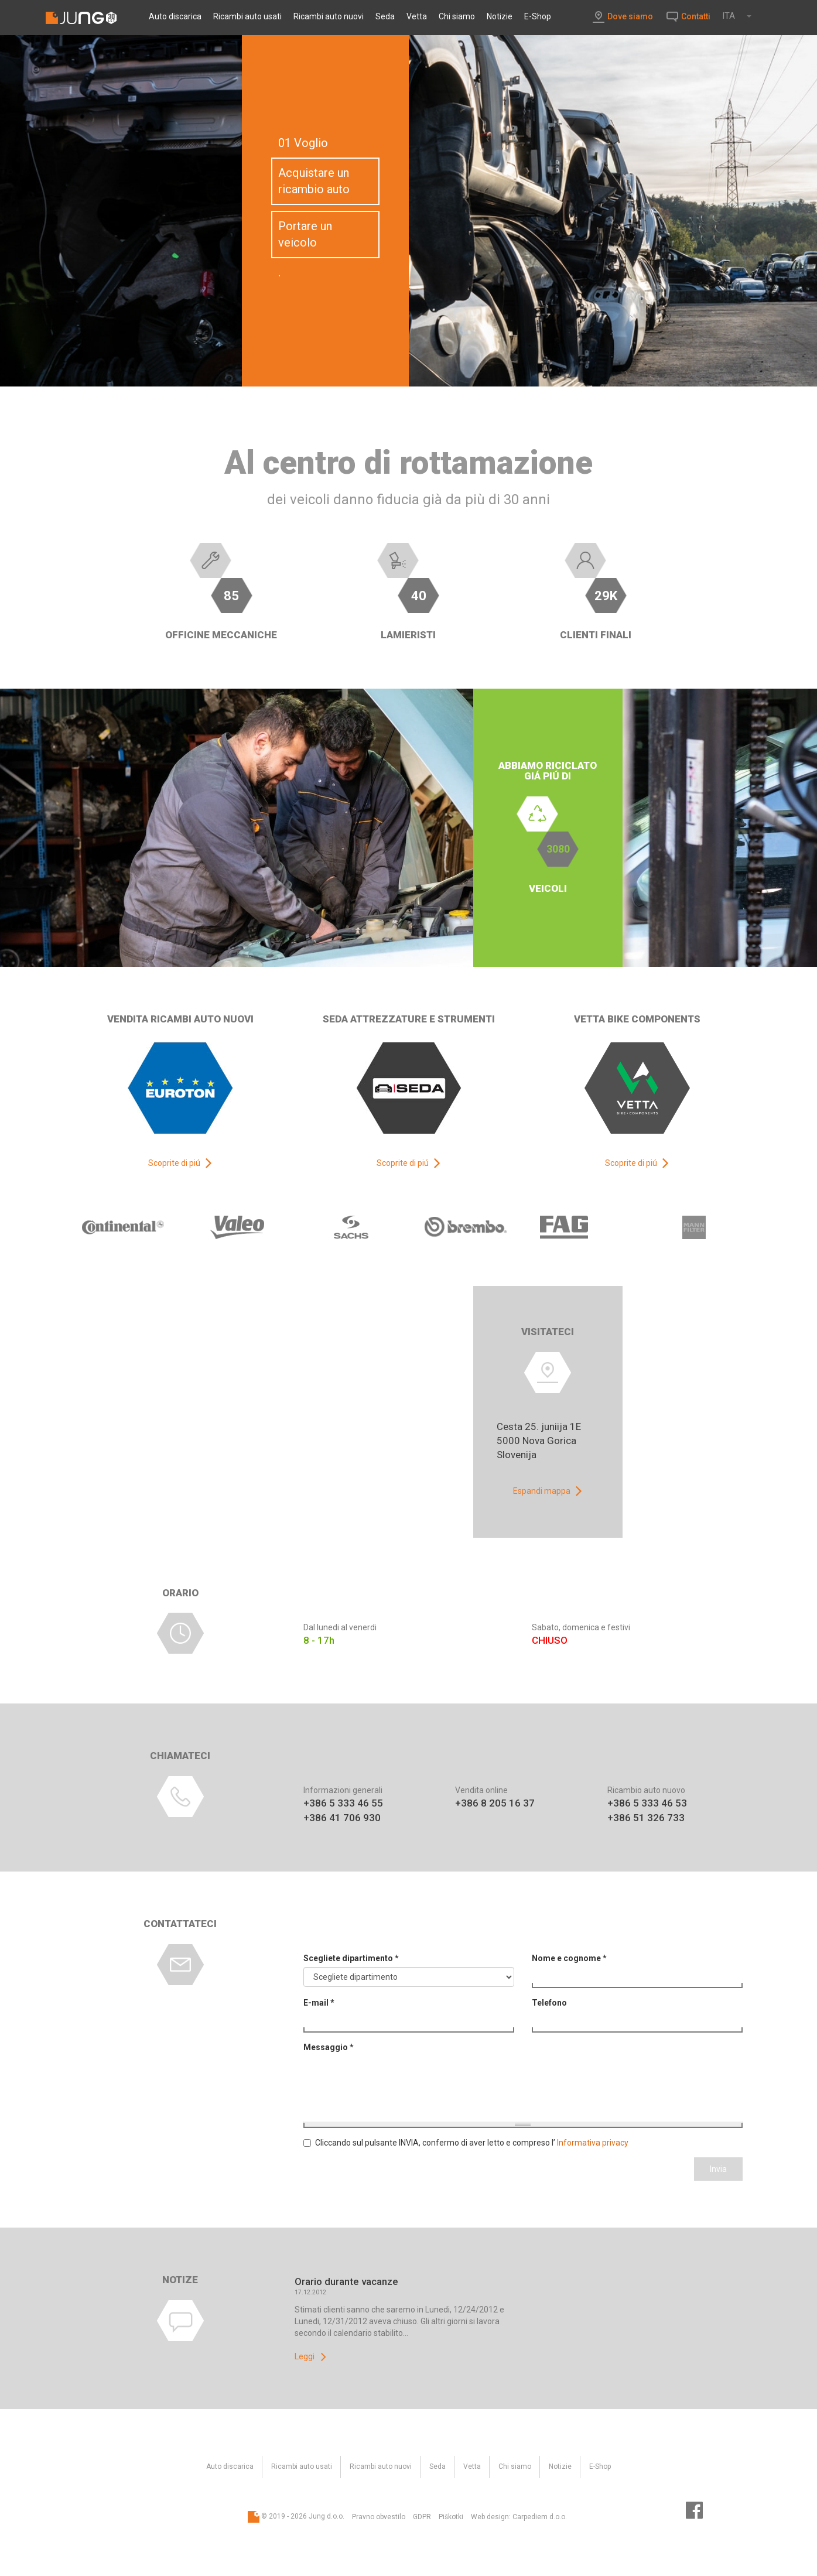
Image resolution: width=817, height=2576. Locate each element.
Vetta (416, 16)
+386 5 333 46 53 (647, 1803)
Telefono (549, 2002)
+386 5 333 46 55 (343, 1803)
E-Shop (537, 16)
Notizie (499, 16)
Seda (385, 16)
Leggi (305, 2356)
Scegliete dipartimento (351, 1958)
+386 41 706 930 (342, 1818)
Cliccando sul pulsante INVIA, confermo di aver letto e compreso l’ (465, 2142)
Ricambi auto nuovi (328, 16)
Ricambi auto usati (247, 16)
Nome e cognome (569, 1958)
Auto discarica (175, 16)
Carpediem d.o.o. (539, 2517)
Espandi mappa (541, 1491)
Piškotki (451, 2517)
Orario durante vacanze (346, 2281)
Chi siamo (457, 16)
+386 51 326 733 (646, 1818)
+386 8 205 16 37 (495, 1803)
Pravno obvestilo (378, 2517)
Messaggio (328, 2047)
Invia (718, 2169)
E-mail (318, 2002)
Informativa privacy (592, 2142)
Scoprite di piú (174, 1163)
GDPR (422, 2517)
